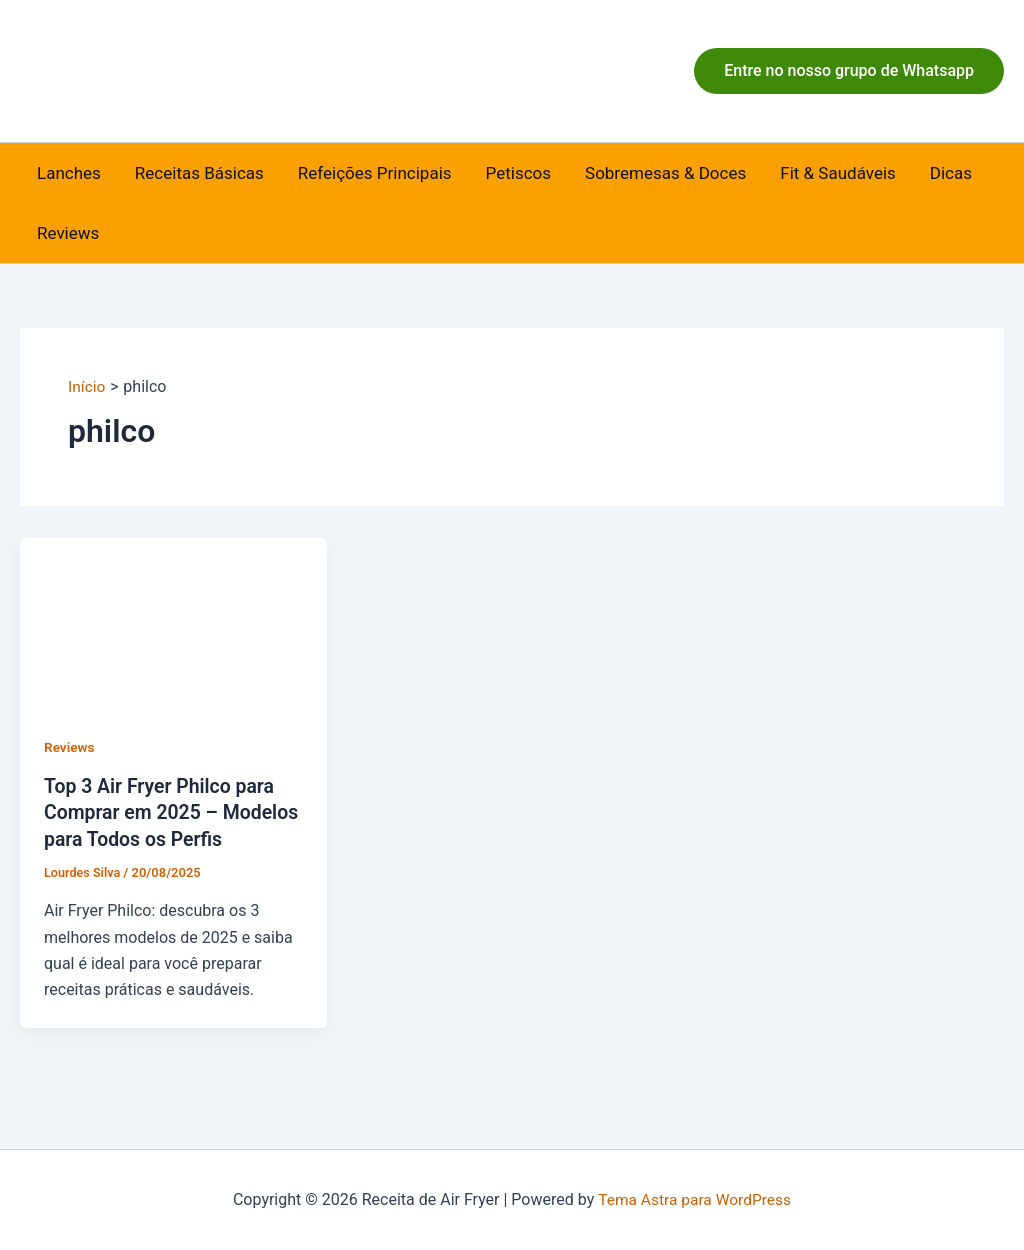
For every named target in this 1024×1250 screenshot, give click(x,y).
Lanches (69, 173)
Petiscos (518, 173)
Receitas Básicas (199, 173)
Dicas (951, 173)
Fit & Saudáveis (838, 173)
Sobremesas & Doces (665, 173)
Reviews (68, 233)
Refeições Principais (375, 173)
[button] (849, 71)
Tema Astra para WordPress (694, 1199)
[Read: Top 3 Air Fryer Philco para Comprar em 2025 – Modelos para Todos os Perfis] (173, 622)
